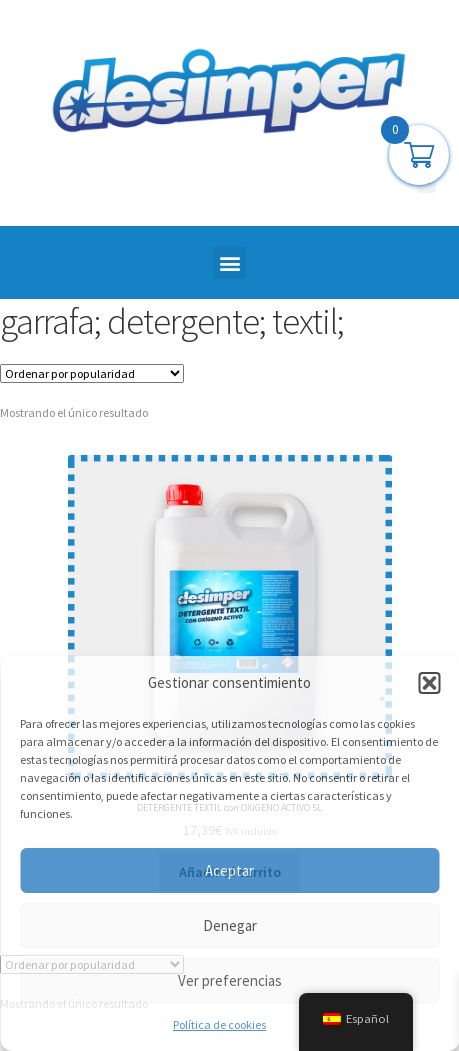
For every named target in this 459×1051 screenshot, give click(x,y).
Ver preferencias (230, 980)
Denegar (230, 925)
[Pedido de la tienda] (92, 373)
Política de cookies (219, 1024)
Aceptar (229, 870)
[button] (429, 683)
